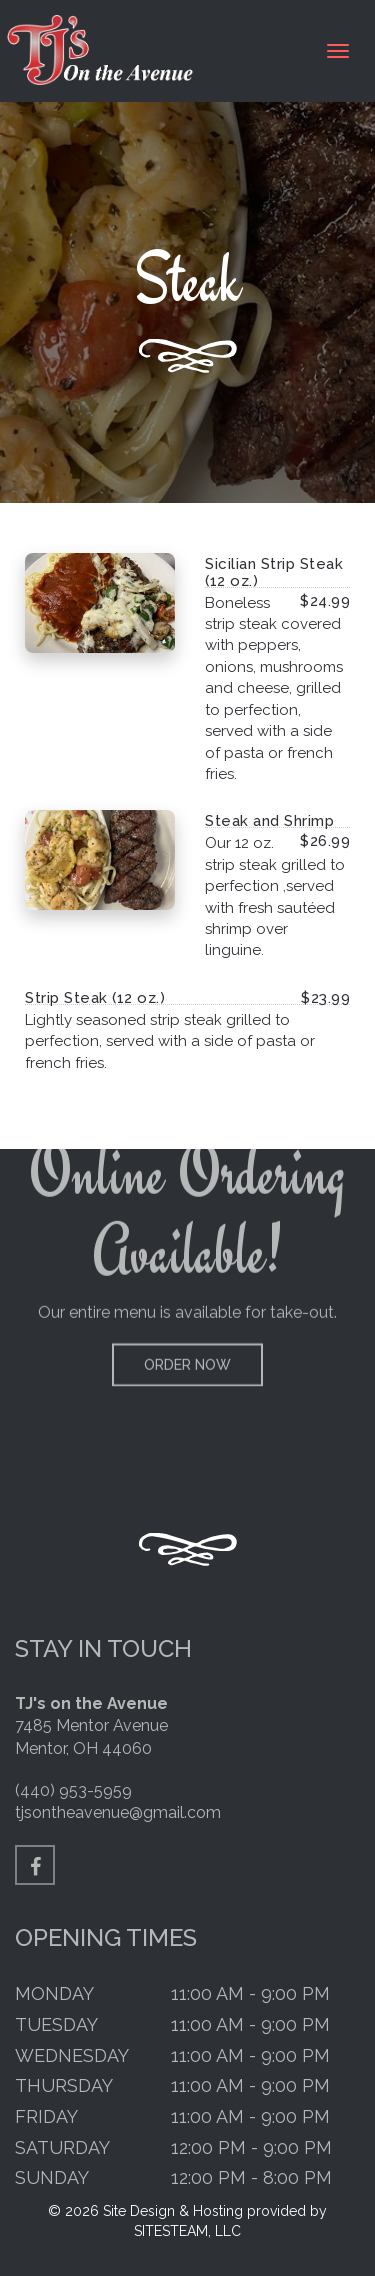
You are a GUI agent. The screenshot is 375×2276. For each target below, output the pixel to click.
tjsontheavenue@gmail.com (118, 1812)
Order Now (187, 1328)
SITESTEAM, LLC (187, 2231)
